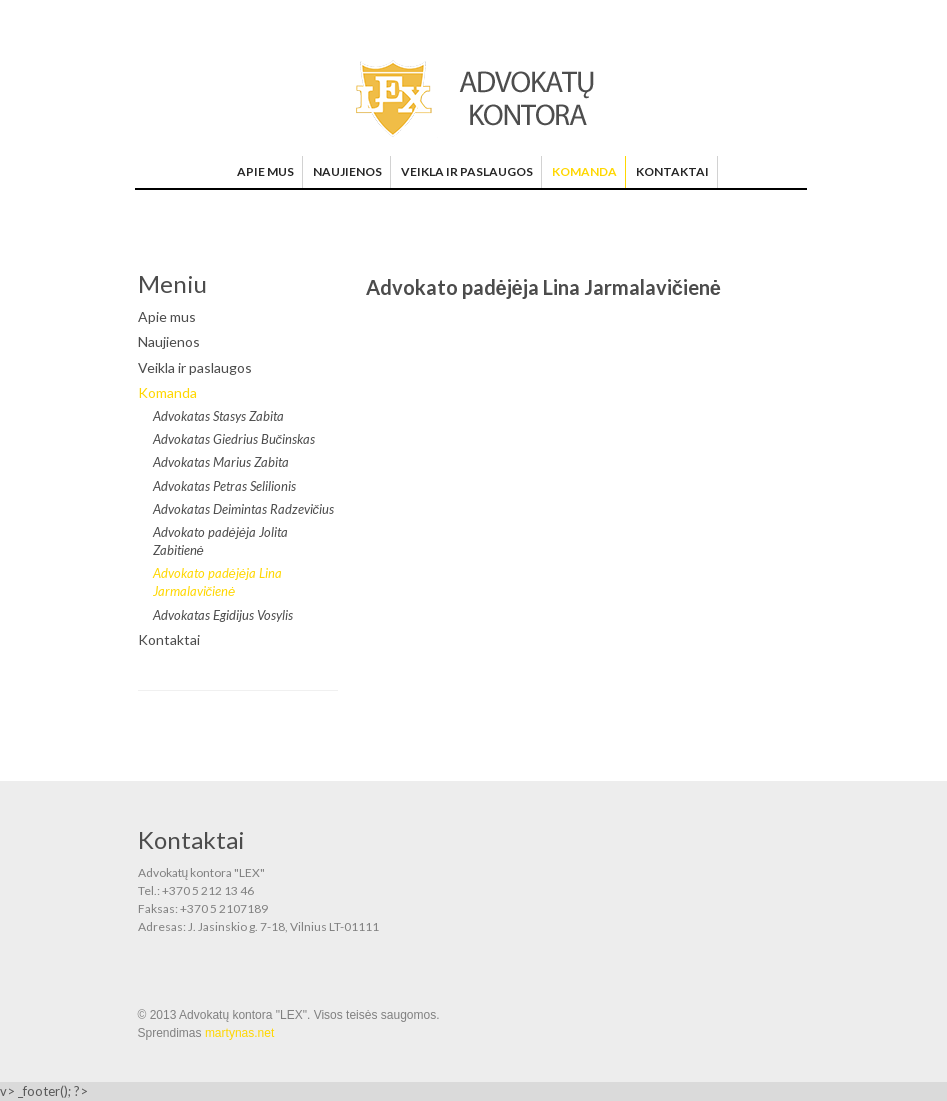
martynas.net (239, 1033)
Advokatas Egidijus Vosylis (223, 615)
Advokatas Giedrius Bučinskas (234, 439)
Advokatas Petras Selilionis (224, 486)
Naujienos (347, 171)
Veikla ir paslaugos (467, 171)
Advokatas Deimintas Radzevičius (244, 509)
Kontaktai (672, 171)
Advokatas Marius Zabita (221, 462)
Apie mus (265, 171)
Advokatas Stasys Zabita (218, 416)
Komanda (584, 171)
